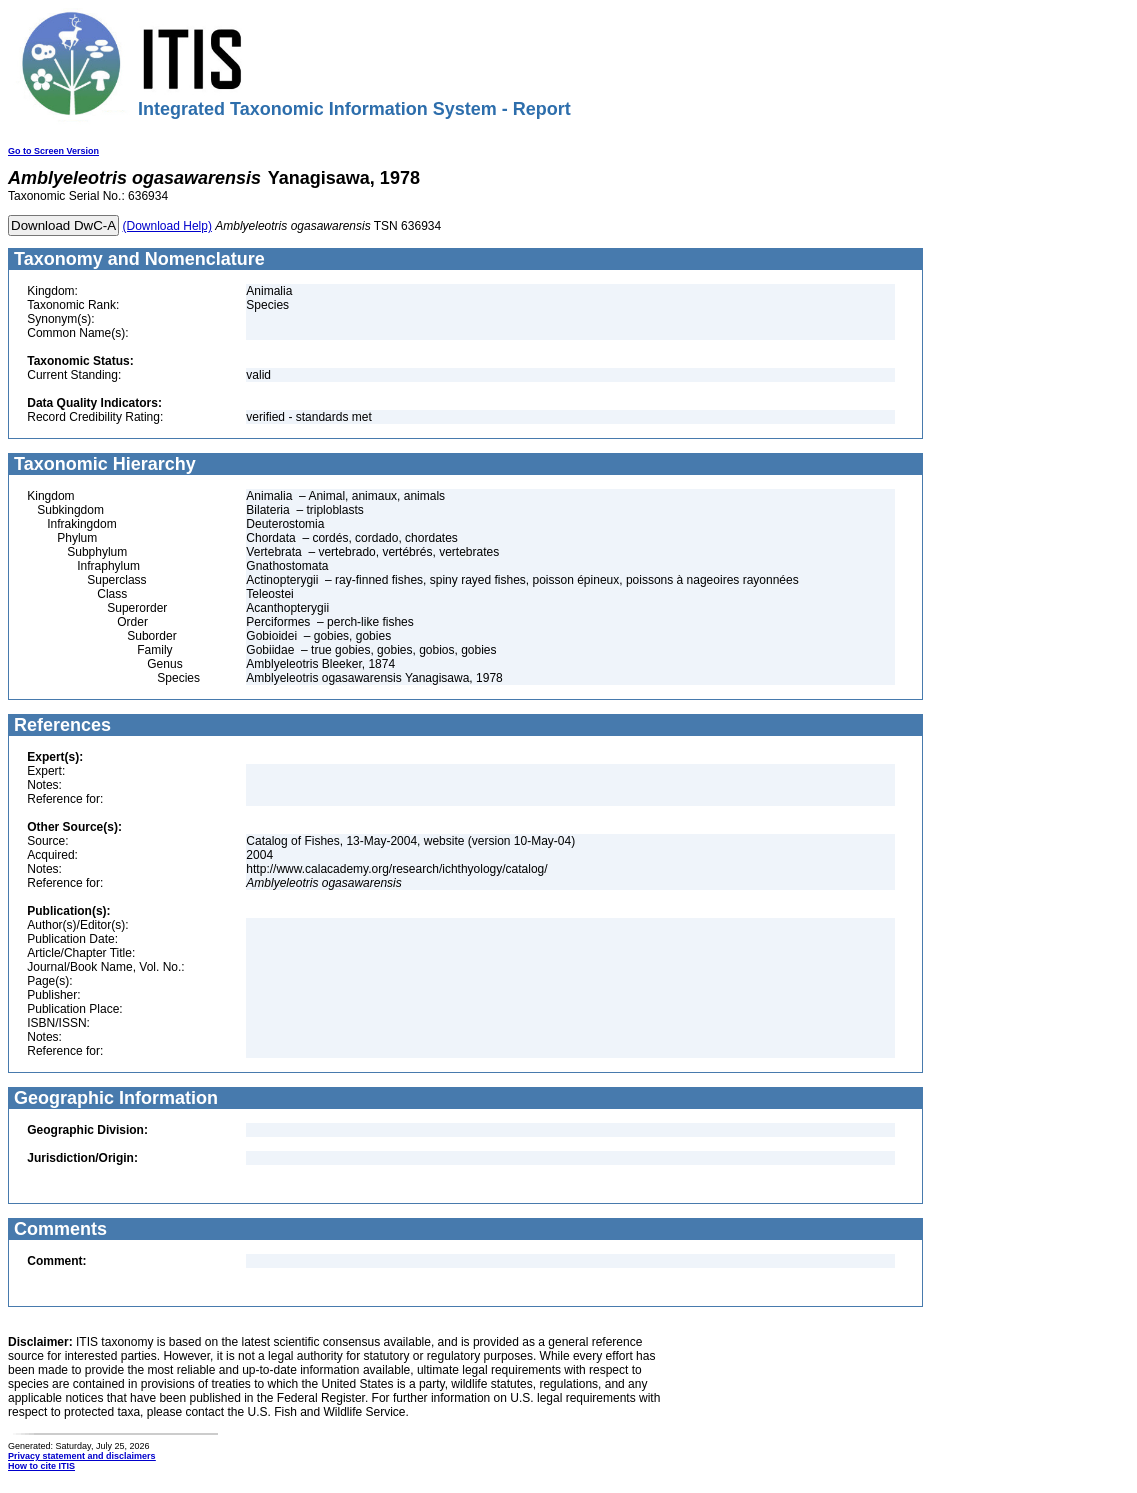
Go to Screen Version (53, 151)
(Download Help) (167, 226)
